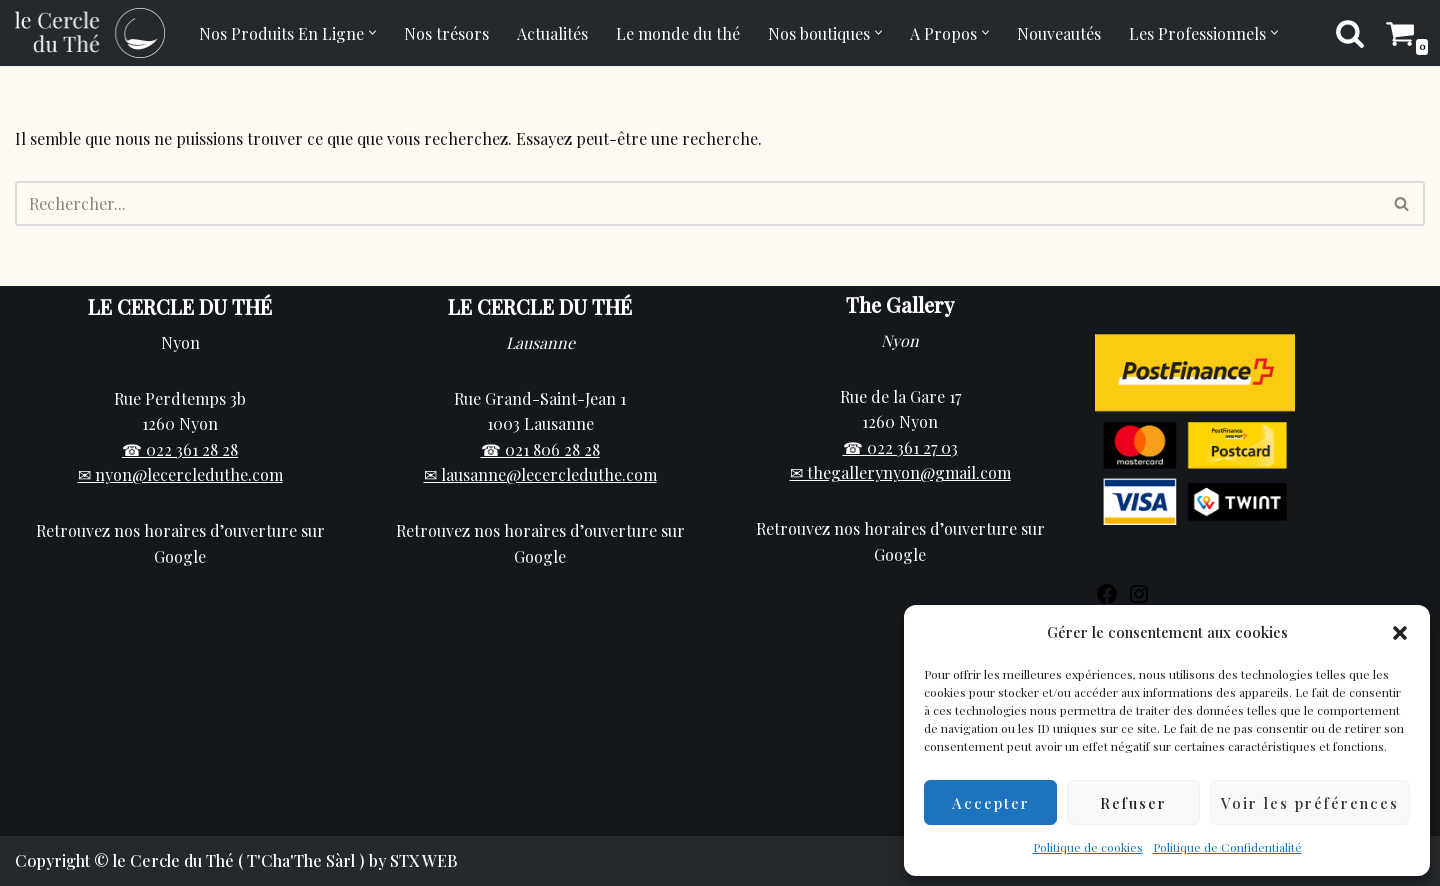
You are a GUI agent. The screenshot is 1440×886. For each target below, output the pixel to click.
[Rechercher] (1350, 33)
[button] (1400, 633)
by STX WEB (413, 860)
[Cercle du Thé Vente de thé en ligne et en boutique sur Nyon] (90, 33)
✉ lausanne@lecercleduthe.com (540, 474)
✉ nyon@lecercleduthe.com (180, 474)
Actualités (552, 33)
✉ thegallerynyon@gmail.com (900, 472)
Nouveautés (1059, 33)
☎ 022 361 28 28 (180, 449)
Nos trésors (446, 33)
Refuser (1133, 803)
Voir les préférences (1310, 803)
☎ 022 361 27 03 (900, 447)
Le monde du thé (678, 33)
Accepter (991, 803)
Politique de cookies (1088, 847)
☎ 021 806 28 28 (540, 449)
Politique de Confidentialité (1227, 847)
